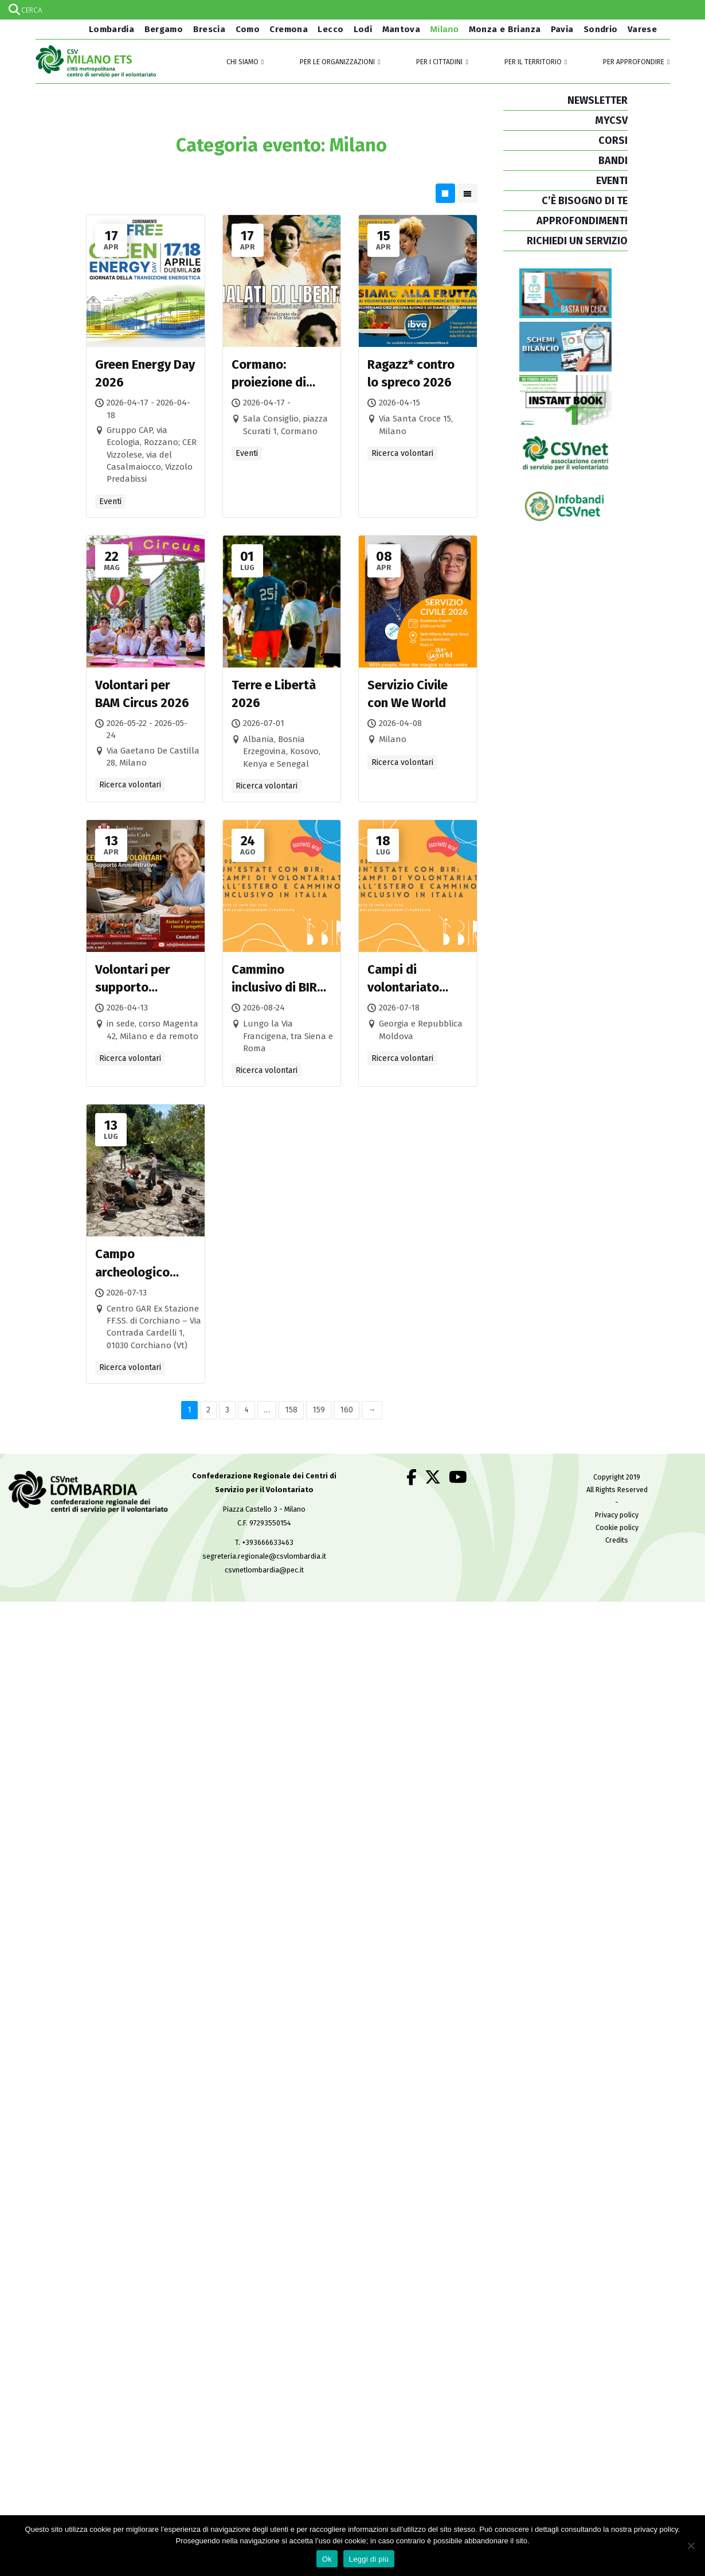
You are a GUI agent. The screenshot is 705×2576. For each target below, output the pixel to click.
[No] (690, 2545)
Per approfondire (633, 62)
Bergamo (163, 29)
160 (346, 1410)
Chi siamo (242, 62)
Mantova (401, 29)
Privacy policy (617, 1515)
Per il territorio (533, 62)
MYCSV (611, 120)
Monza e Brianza (505, 29)
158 (291, 1410)
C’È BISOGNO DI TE (585, 200)
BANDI (613, 160)
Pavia (562, 29)
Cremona (288, 29)
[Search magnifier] (695, 9)
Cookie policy (617, 1527)
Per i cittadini (439, 62)
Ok (327, 2559)
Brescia (209, 29)
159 (318, 1410)
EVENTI (612, 180)
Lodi (363, 29)
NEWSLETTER (597, 100)
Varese (642, 29)
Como (248, 29)
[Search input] (352, 9)
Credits (616, 1540)
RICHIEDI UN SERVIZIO (577, 241)
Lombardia (110, 29)
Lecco (330, 29)
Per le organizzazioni (337, 62)
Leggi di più (369, 2559)
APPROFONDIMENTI (582, 220)
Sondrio (600, 29)
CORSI (613, 140)
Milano (444, 29)
